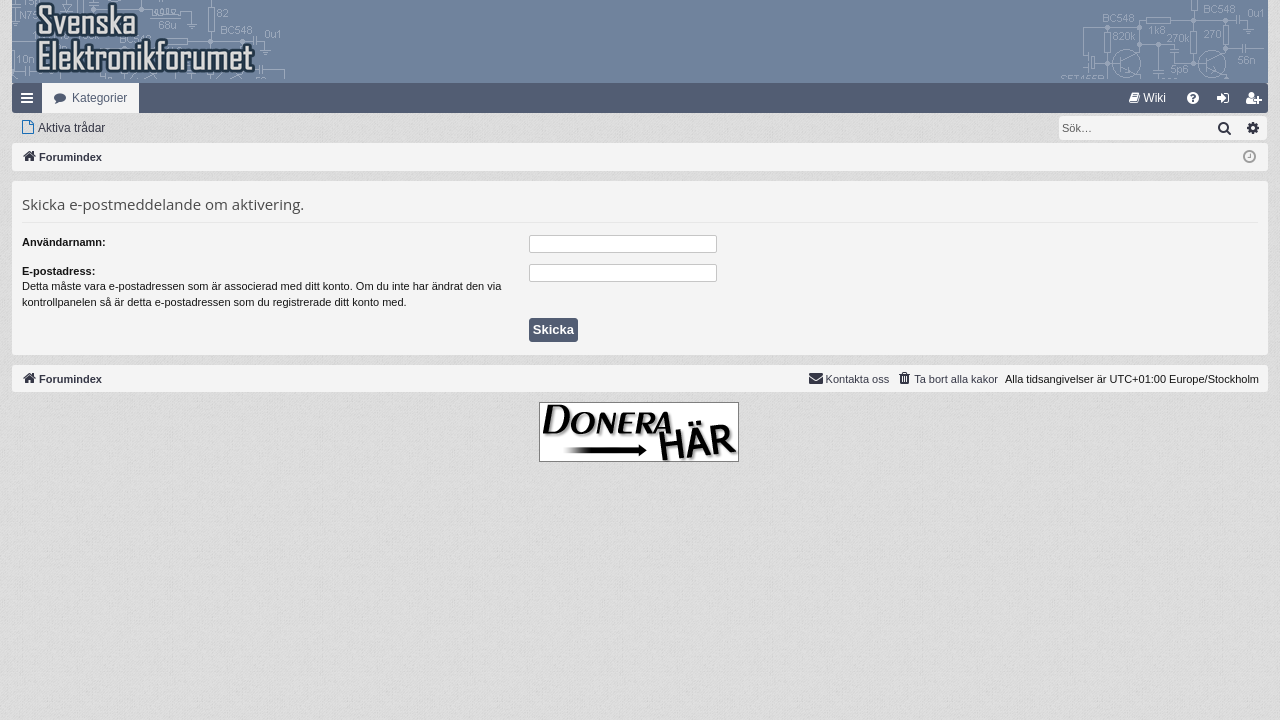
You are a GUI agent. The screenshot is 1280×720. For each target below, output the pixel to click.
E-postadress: (58, 271)
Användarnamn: (64, 242)
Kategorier (99, 98)
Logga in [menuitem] (1227, 102)
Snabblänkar (31, 102)
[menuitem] (1147, 98)
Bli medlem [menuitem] (1257, 102)
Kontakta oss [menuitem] (849, 378)
